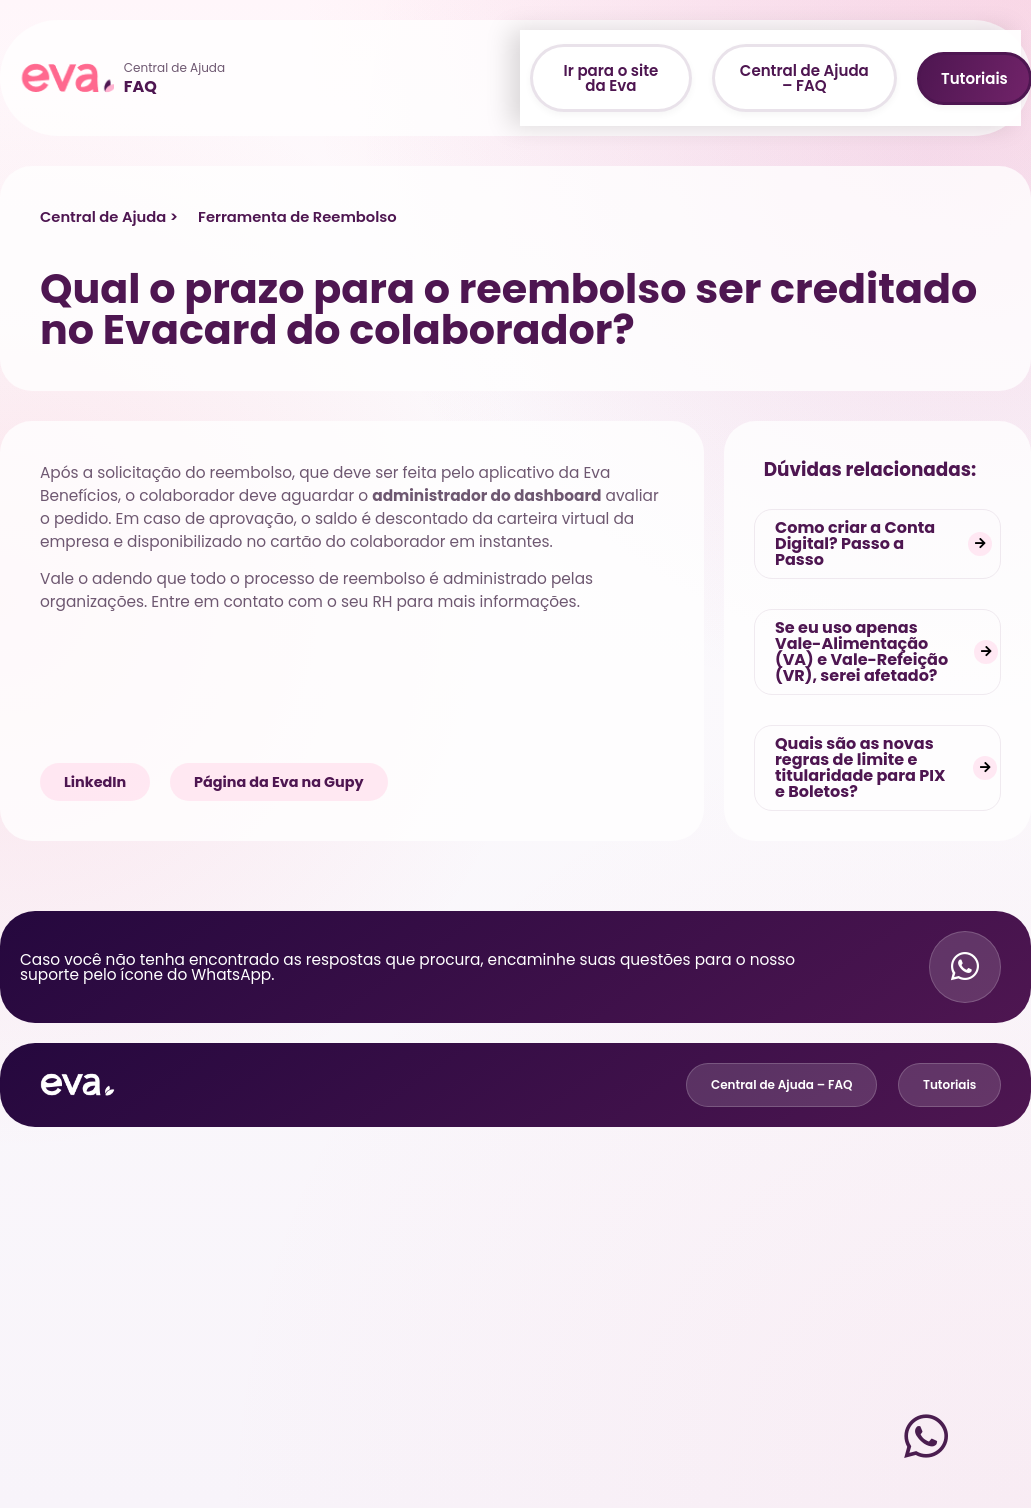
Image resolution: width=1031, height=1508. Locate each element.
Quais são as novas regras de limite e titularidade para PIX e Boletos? (860, 767)
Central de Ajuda (174, 67)
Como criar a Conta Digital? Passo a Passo (855, 543)
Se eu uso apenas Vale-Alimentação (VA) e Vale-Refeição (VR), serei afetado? (861, 651)
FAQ (140, 86)
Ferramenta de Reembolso (297, 217)
